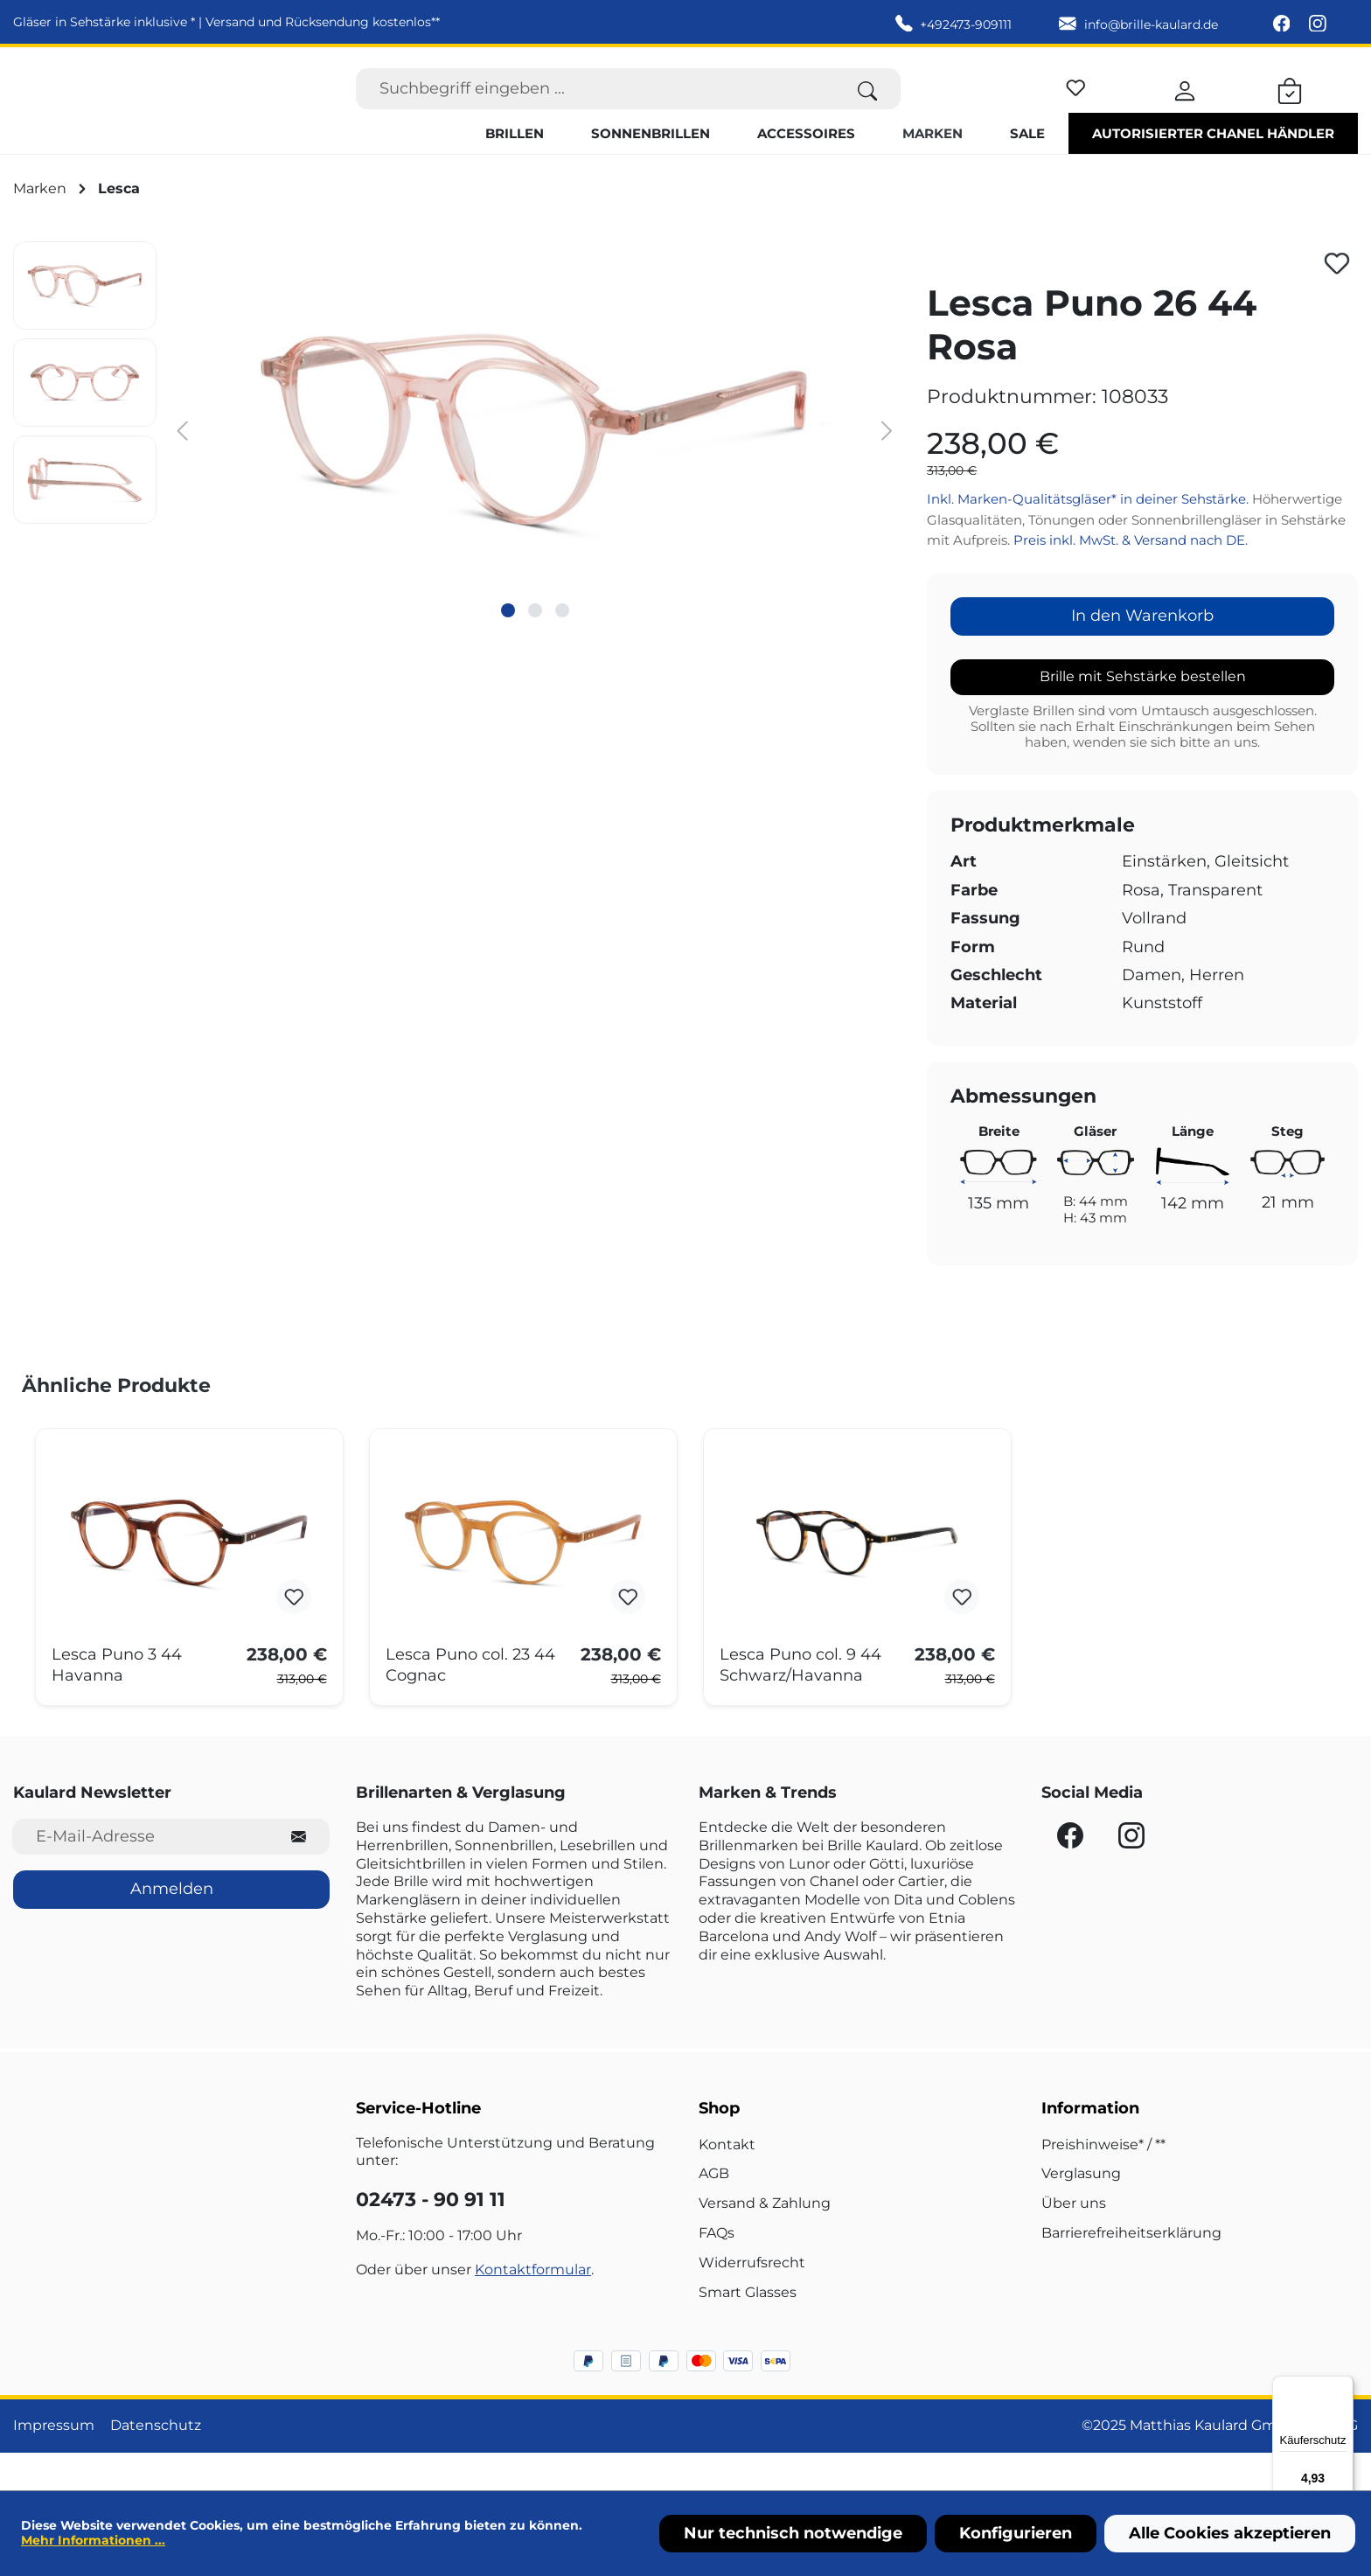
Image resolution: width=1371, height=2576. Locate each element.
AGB (714, 2211)
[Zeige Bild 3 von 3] (562, 647)
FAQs (716, 2270)
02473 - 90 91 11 (430, 2237)
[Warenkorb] (1289, 106)
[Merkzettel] (1075, 103)
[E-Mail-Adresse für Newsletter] (140, 1874)
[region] (457, 466)
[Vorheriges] (183, 466)
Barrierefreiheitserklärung (1131, 2270)
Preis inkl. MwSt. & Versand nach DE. (1130, 577)
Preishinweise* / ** (1103, 2181)
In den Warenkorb (1142, 653)
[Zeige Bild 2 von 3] (535, 647)
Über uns (1073, 2240)
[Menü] (1343, 2386)
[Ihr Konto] (1184, 106)
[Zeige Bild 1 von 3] (508, 647)
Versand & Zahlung (765, 2240)
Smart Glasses (748, 2329)
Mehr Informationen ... (93, 2540)
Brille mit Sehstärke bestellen (1143, 713)
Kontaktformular (533, 2306)
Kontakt (727, 2181)
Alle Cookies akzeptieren (1230, 2533)
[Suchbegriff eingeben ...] (595, 107)
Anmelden (171, 1926)
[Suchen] (867, 107)
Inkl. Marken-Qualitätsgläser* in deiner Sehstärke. (1089, 536)
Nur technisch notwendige (793, 2533)
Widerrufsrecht (752, 2299)
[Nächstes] (886, 466)
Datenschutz (155, 2462)
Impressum (53, 2462)
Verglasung (1081, 2211)
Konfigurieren (1015, 2533)
